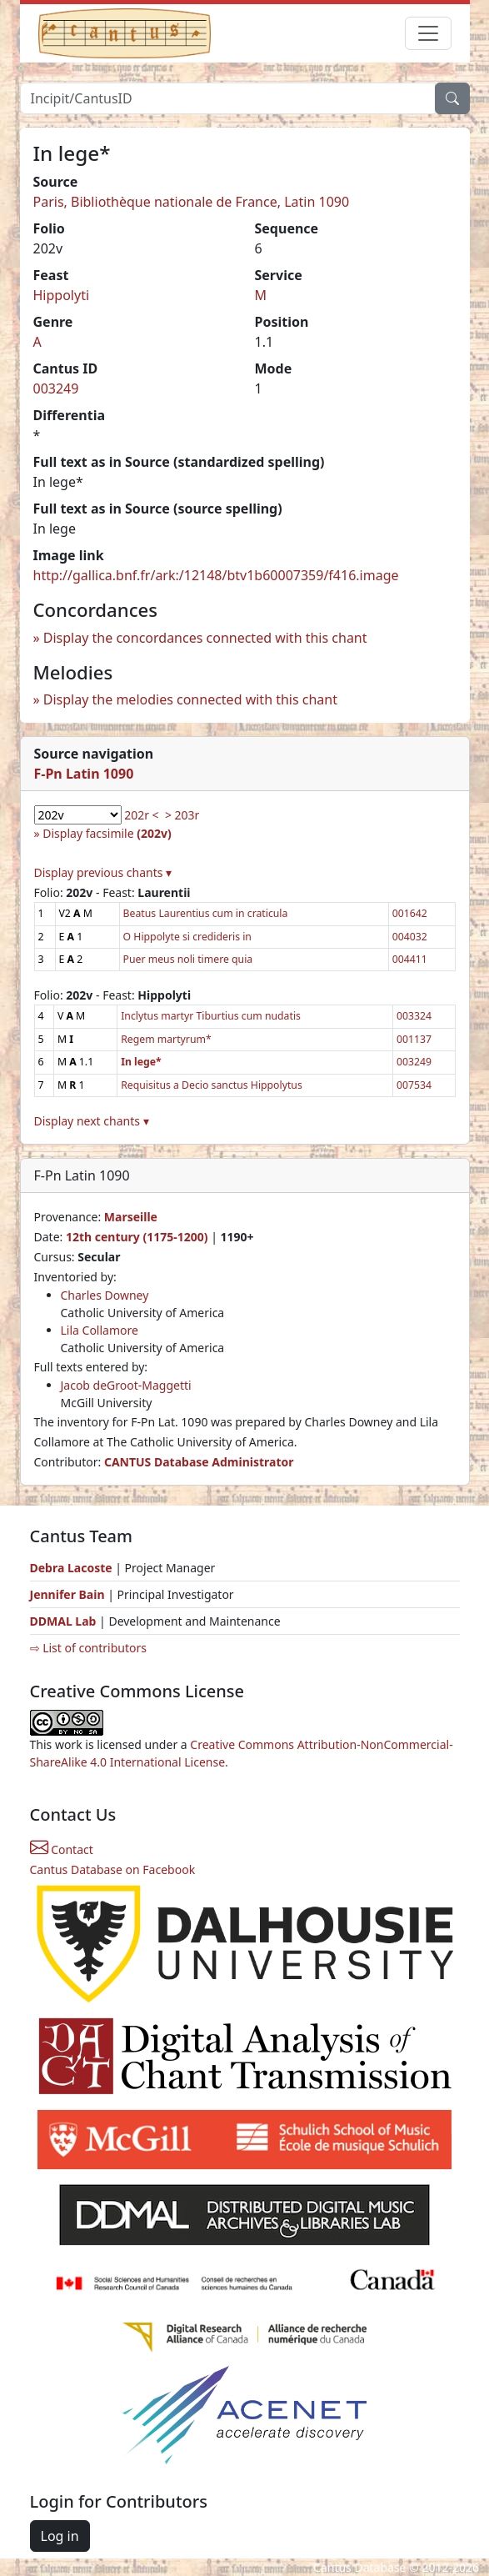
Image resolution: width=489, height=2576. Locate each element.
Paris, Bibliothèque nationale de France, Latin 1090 (191, 202)
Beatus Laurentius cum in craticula (205, 913)
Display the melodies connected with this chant (190, 699)
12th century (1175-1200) (137, 1237)
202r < (141, 815)
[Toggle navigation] (428, 33)
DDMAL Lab (63, 1621)
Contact (61, 1849)
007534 (414, 1085)
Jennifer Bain (69, 1594)
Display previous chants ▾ (103, 872)
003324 (414, 1016)
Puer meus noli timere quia (188, 959)
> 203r (182, 815)
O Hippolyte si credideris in (187, 937)
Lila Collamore (99, 1330)
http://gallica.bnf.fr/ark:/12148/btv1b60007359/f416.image (216, 575)
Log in (60, 2536)
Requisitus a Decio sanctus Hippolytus (211, 1085)
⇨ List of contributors (88, 1648)
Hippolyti (61, 295)
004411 (409, 959)
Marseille (130, 1217)
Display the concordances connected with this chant (205, 638)
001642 (409, 913)
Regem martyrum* (166, 1039)
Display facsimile (106, 833)
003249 (56, 388)
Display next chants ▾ (91, 1121)
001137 (414, 1039)
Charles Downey (105, 1295)
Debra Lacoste (71, 1568)
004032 (409, 937)
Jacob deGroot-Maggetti (126, 1385)
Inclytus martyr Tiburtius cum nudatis (211, 1016)
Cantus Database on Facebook (113, 1869)
